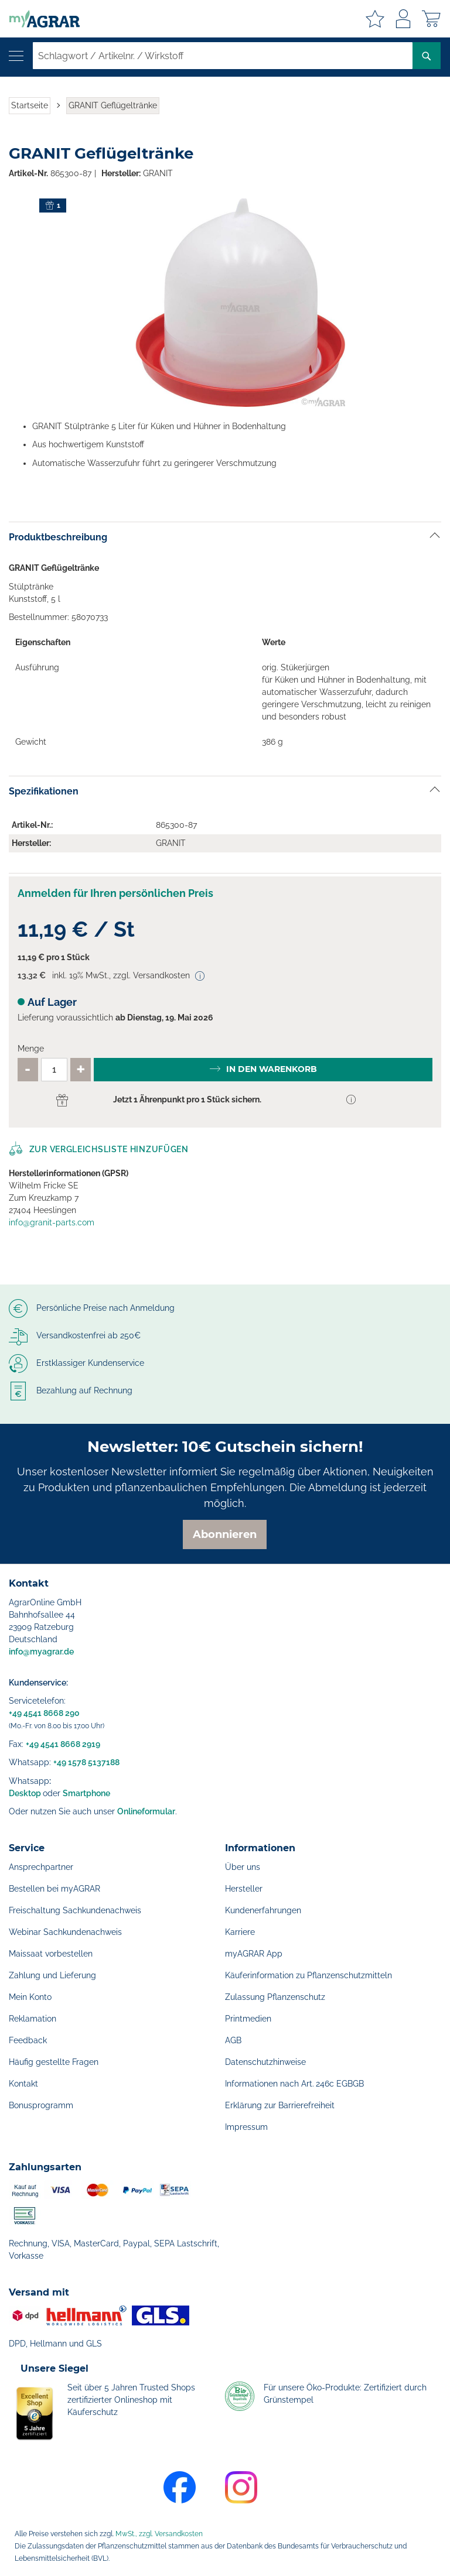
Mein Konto (30, 1997)
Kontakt (23, 2083)
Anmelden (403, 18)
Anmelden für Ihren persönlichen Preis (115, 893)
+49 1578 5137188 (86, 1762)
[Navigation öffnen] (16, 56)
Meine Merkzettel (375, 18)
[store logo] (40, 19)
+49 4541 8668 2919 (63, 1744)
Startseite (29, 105)
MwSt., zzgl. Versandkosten (159, 2534)
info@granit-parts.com (51, 1222)
